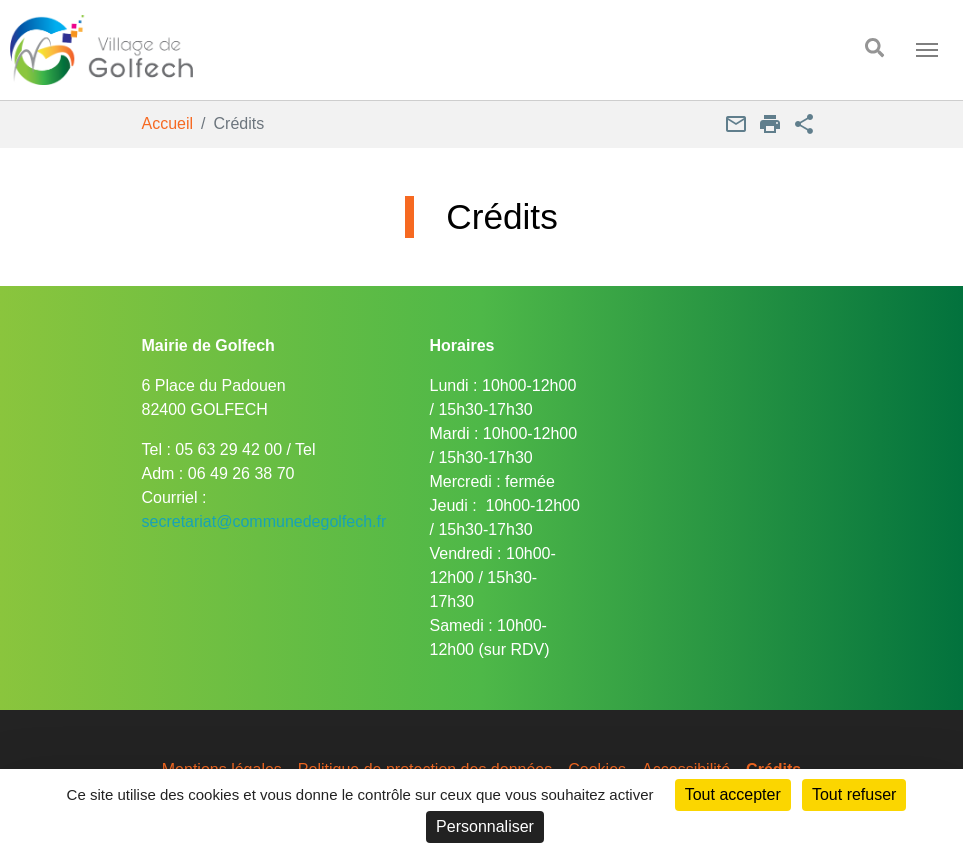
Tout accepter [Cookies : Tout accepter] (733, 794)
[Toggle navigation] (927, 50)
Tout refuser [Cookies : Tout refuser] (854, 794)
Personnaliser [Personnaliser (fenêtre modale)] (485, 826)
